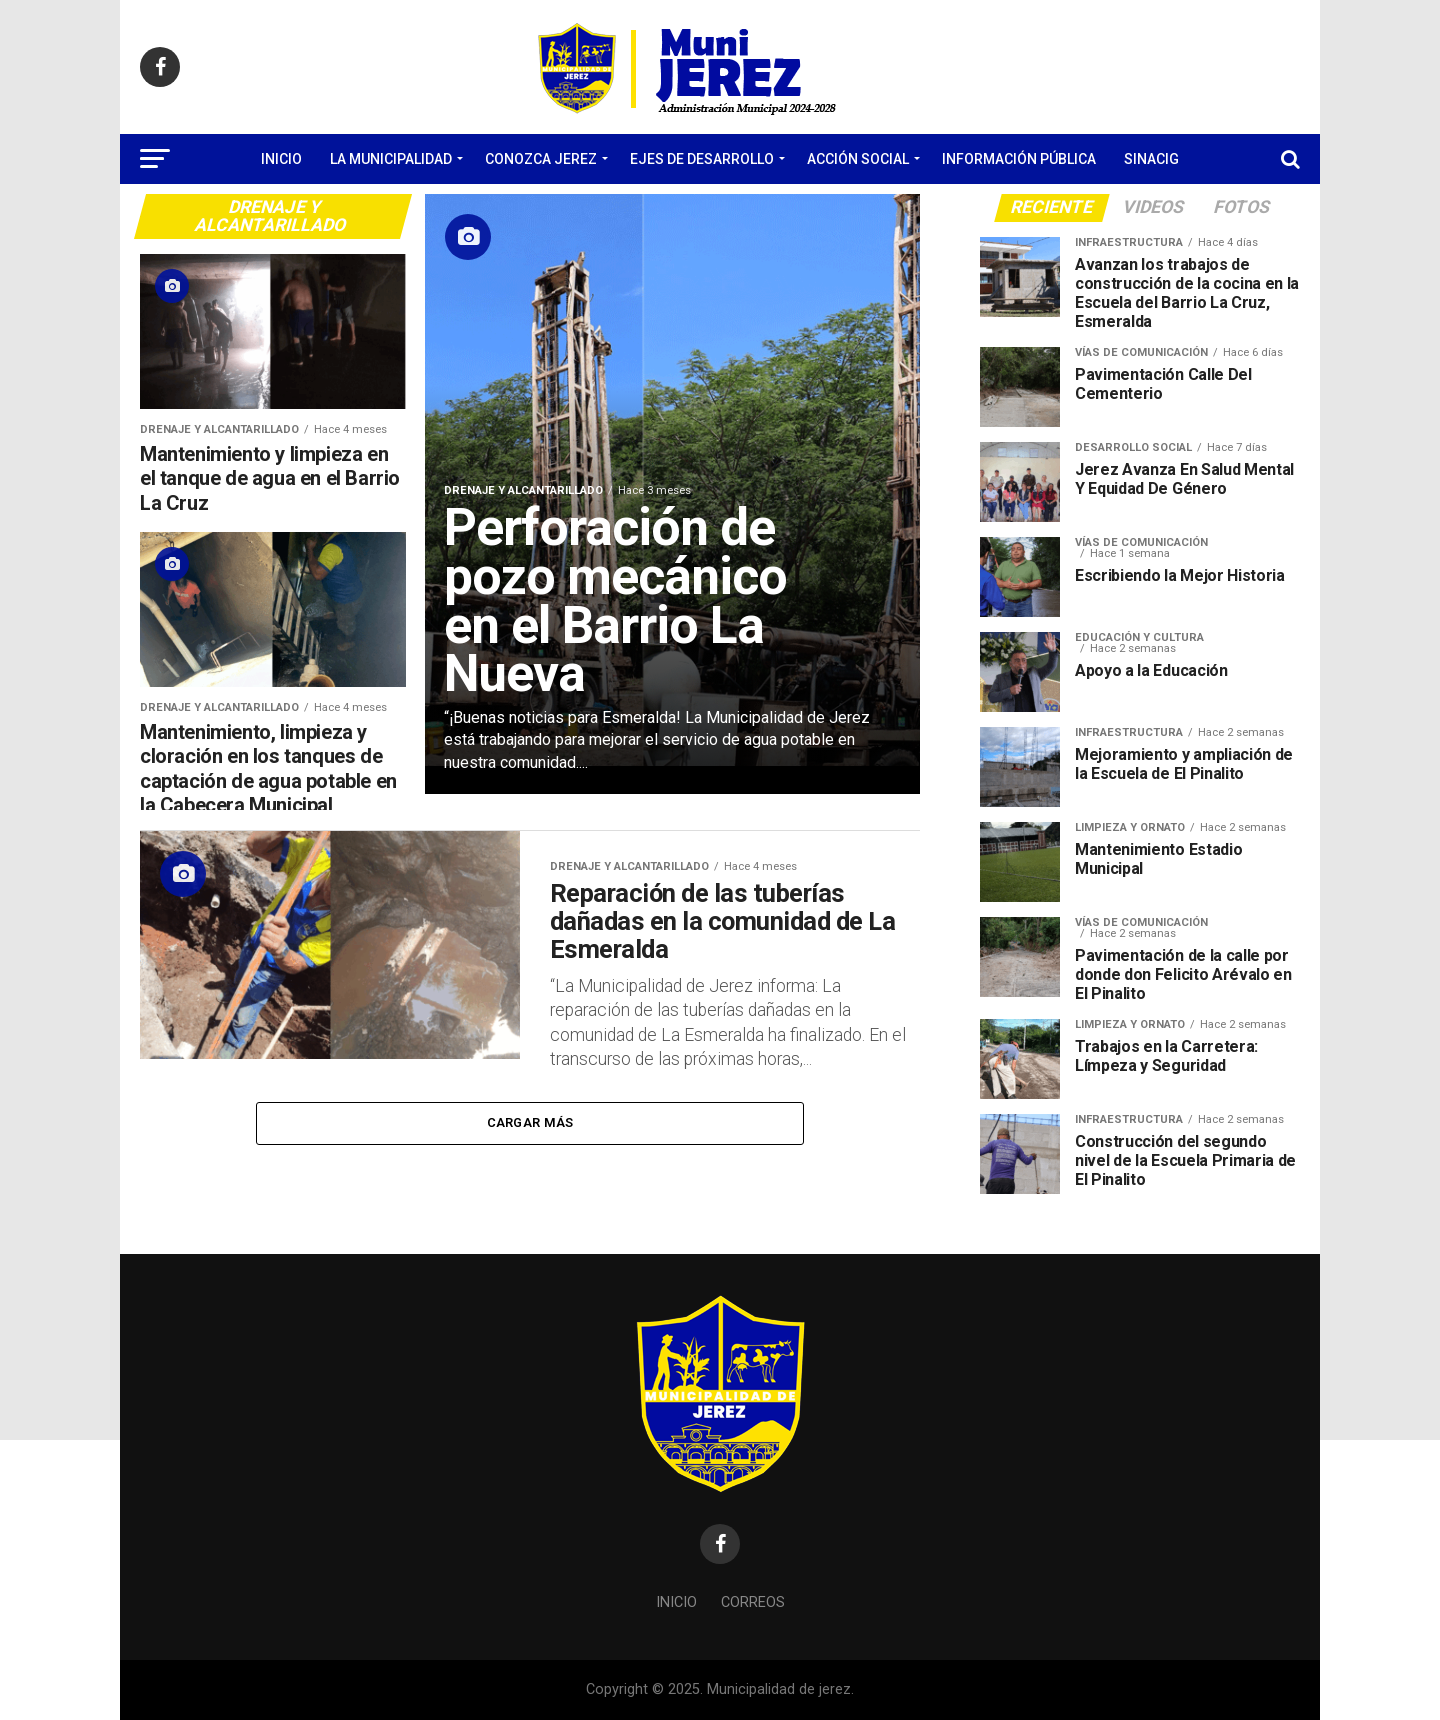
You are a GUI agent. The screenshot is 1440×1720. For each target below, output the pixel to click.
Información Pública (1019, 159)
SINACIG (1151, 159)
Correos (753, 1602)
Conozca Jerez (541, 159)
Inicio (281, 159)
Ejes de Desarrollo (702, 159)
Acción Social (858, 159)
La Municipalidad (391, 159)
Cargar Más (530, 1129)
